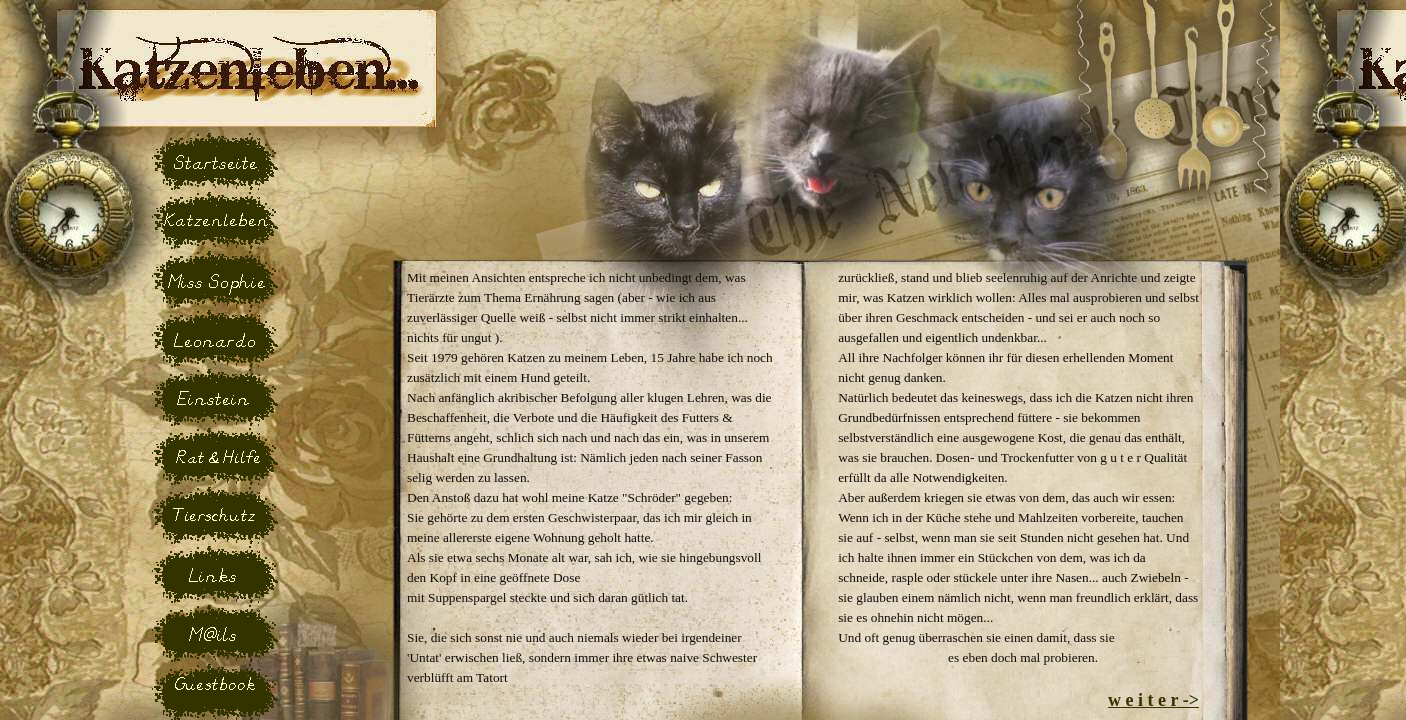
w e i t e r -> (1153, 700)
